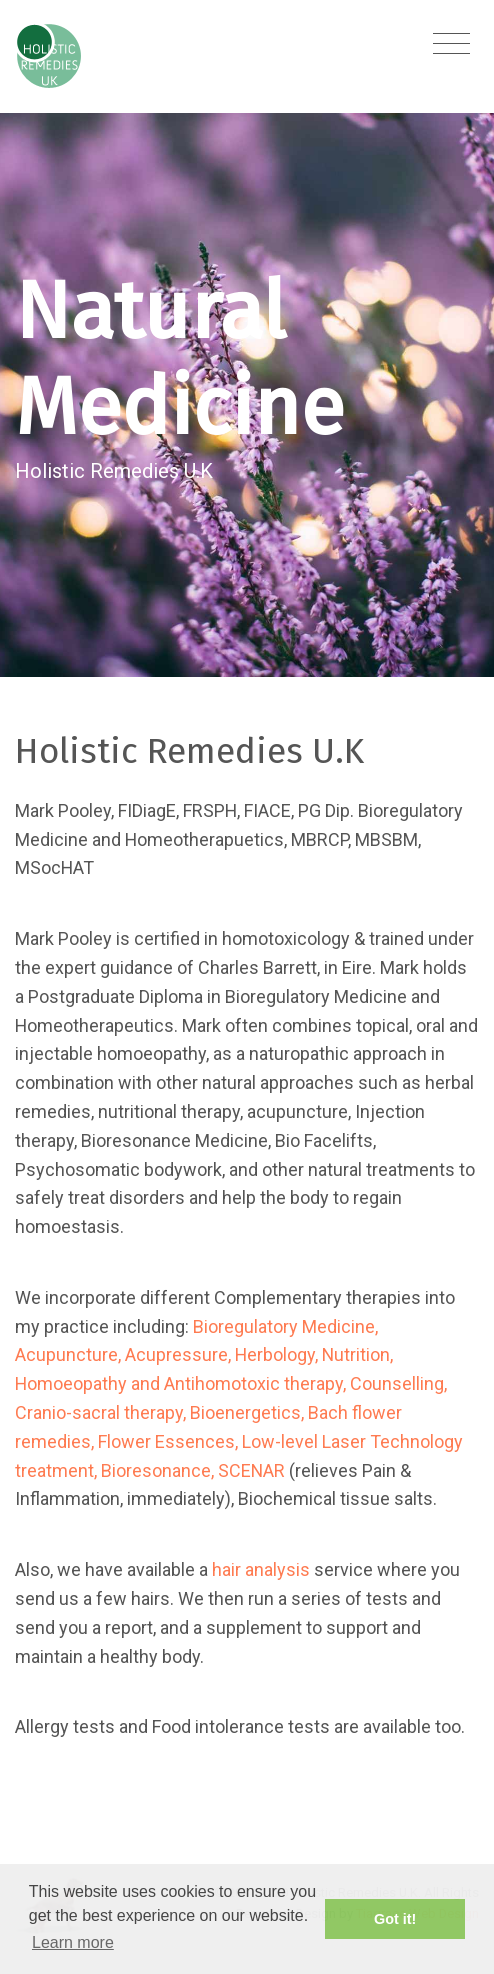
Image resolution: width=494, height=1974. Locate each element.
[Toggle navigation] (451, 44)
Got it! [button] (395, 1919)
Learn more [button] (73, 1942)
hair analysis (261, 1569)
